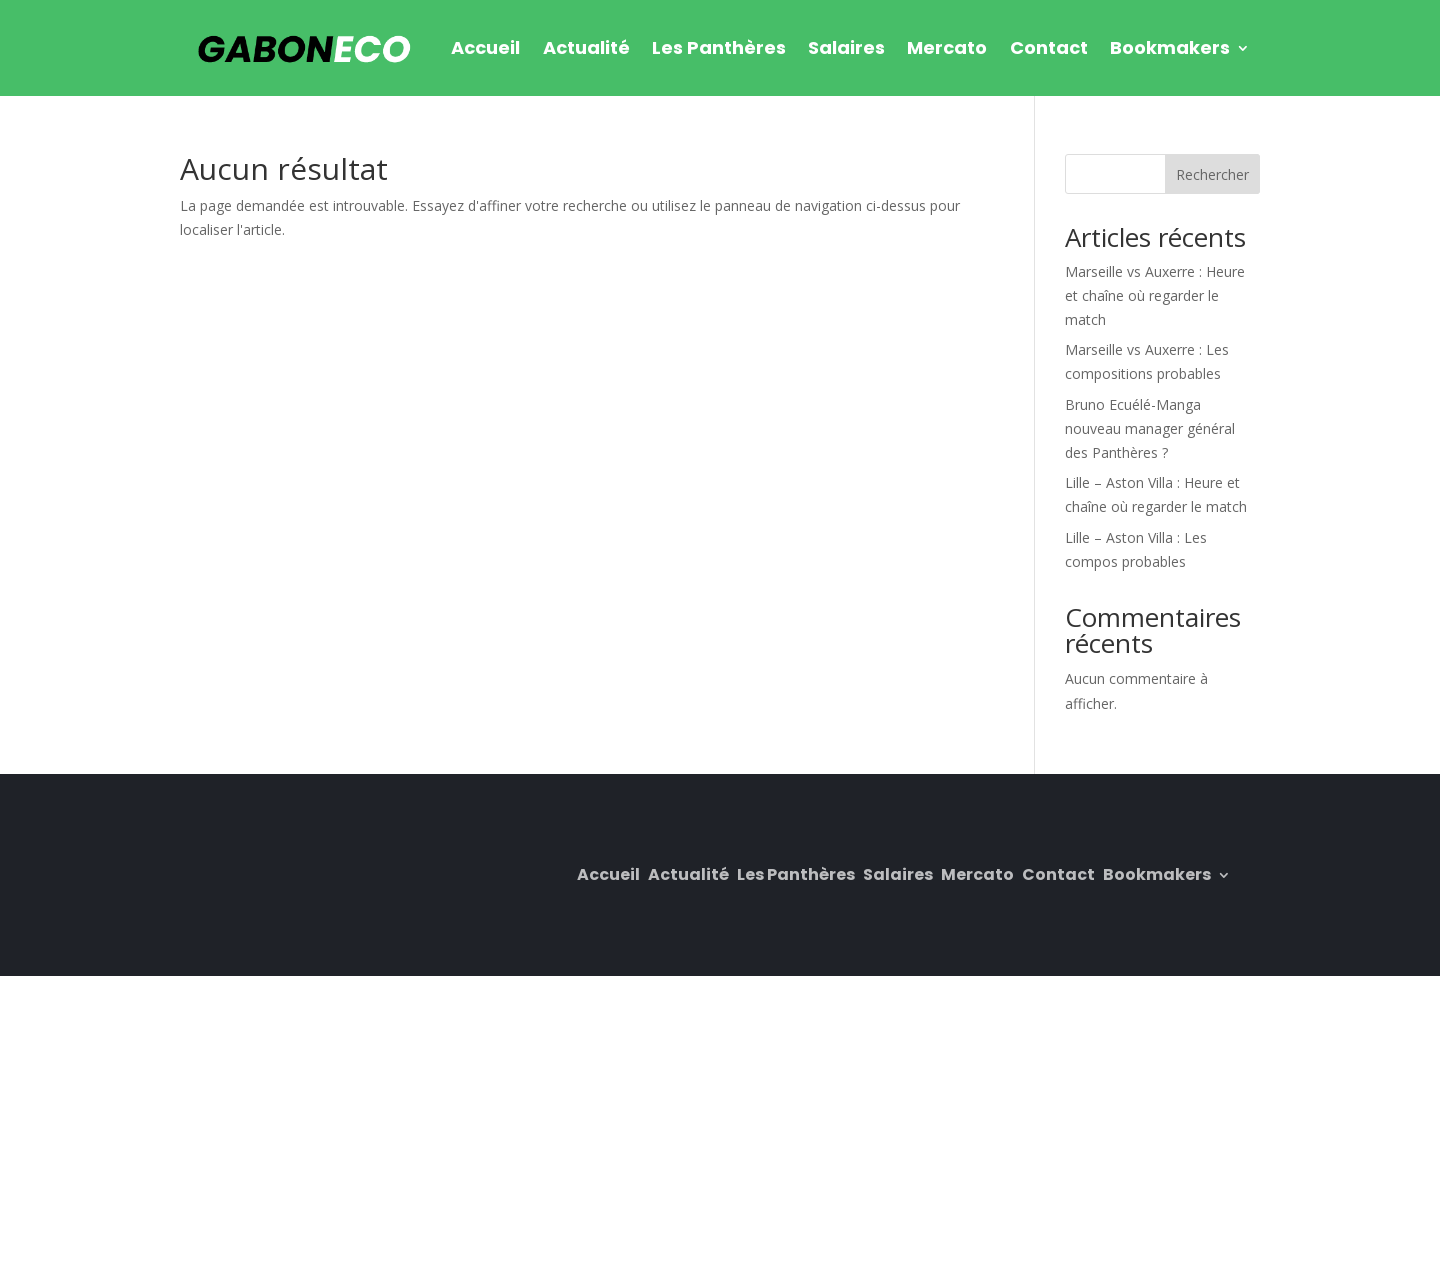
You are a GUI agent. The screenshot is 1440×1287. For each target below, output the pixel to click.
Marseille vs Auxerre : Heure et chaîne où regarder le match (1155, 295)
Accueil (485, 47)
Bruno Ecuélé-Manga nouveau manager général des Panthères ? (1150, 428)
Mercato (947, 47)
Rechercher (1212, 174)
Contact (1049, 47)
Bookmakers (1170, 47)
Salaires (846, 47)
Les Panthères (719, 47)
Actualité (586, 47)
